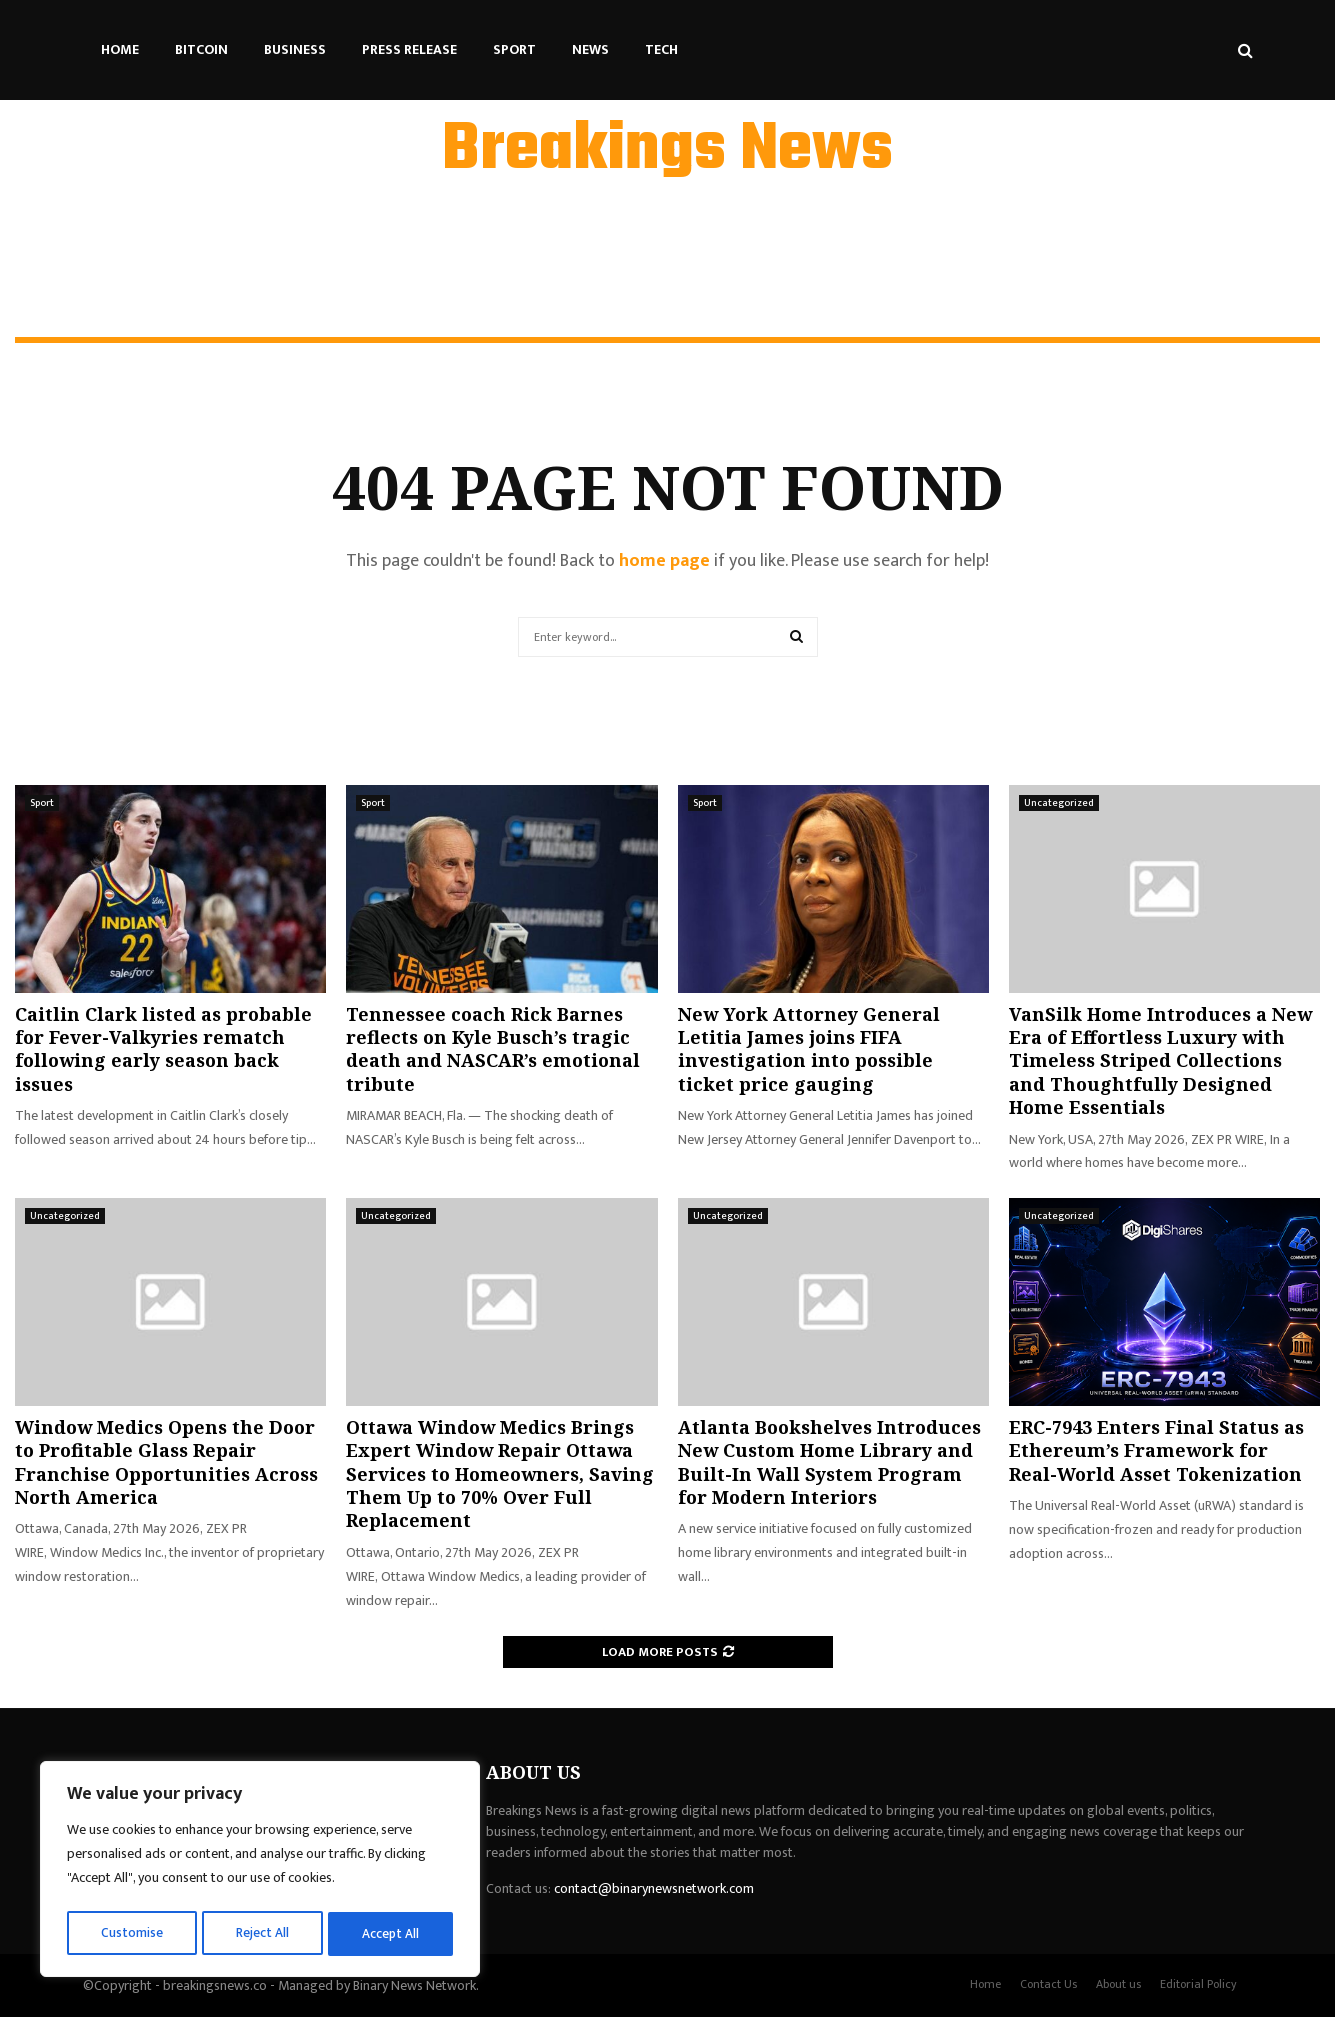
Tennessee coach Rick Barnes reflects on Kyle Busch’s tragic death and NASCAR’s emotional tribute (493, 1049)
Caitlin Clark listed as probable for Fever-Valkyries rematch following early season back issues (163, 1049)
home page (664, 561)
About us (1118, 1984)
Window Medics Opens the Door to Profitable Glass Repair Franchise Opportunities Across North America (166, 1462)
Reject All (263, 1933)
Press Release (409, 49)
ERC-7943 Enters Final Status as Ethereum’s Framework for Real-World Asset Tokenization (1156, 1450)
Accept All (391, 1933)
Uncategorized (1059, 803)
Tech (661, 49)
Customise (131, 1933)
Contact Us (1048, 1984)
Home (120, 49)
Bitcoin (201, 49)
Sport (514, 49)
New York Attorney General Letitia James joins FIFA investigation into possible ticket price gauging (809, 1049)
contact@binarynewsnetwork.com (654, 1888)
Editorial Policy (1198, 1984)
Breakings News (667, 151)
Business (295, 49)
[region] (260, 1872)
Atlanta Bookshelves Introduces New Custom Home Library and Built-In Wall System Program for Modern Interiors (829, 1462)
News (590, 49)
